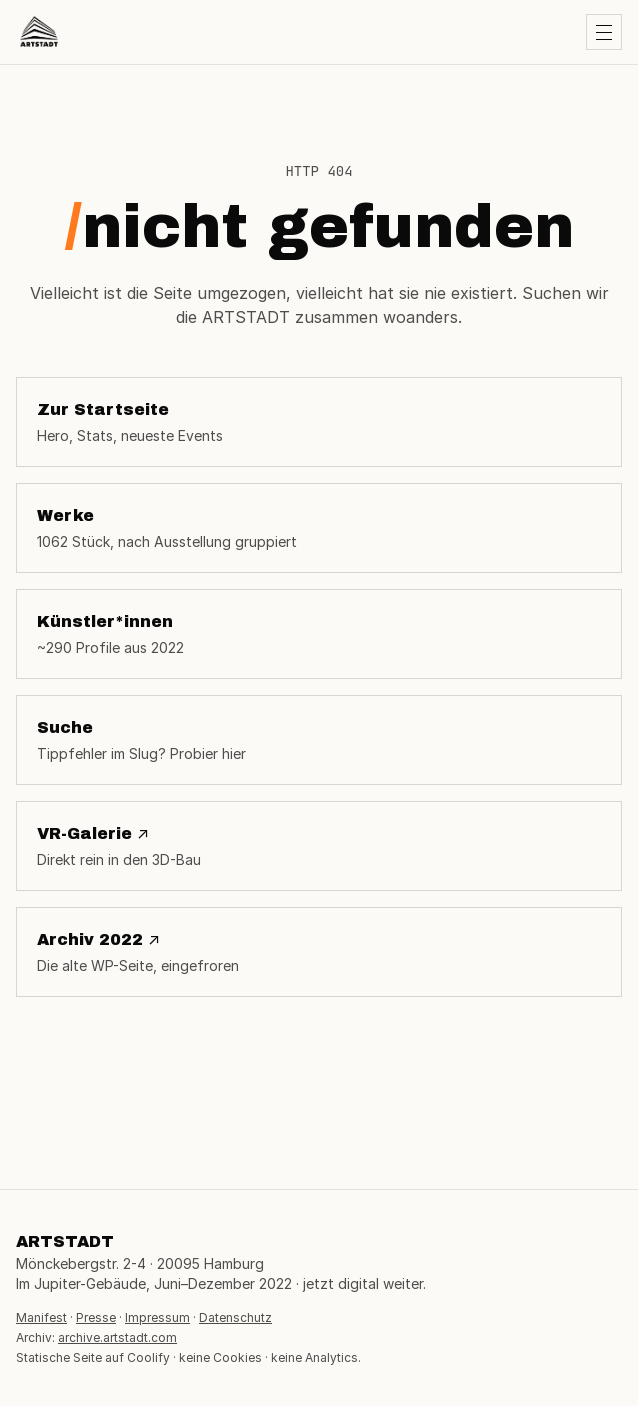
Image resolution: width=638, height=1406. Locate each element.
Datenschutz (235, 1317)
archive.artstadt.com (117, 1337)
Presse (96, 1317)
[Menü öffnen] (604, 32)
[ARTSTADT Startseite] (39, 32)
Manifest (41, 1317)
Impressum (157, 1317)
